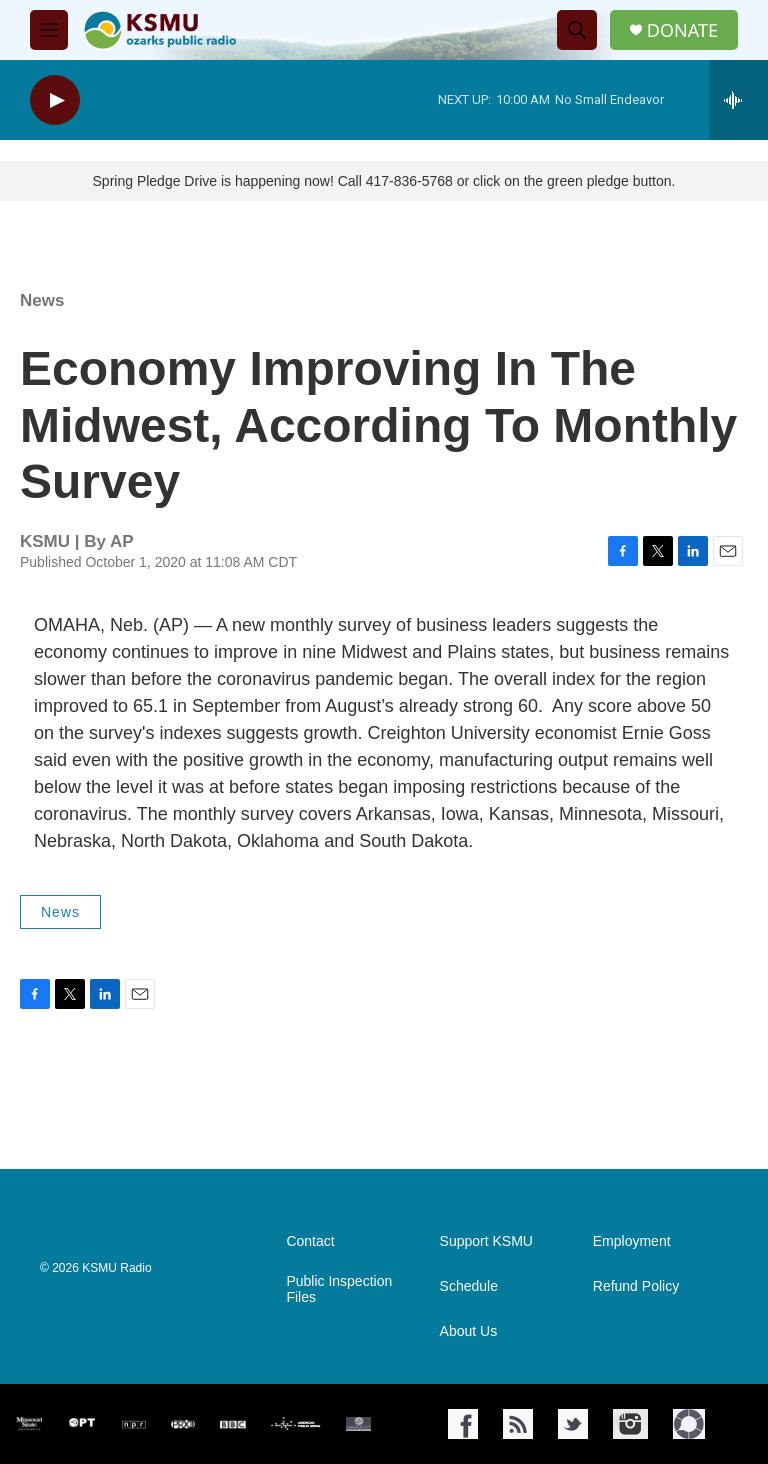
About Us (469, 1331)
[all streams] (738, 100)
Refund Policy (636, 1286)
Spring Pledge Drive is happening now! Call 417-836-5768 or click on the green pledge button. (384, 181)
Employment (632, 1241)
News (42, 300)
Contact (310, 1241)
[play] (55, 100)
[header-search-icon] (577, 30)
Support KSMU (486, 1241)
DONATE (682, 30)
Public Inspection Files (339, 1289)
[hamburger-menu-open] (49, 30)
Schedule (469, 1286)
